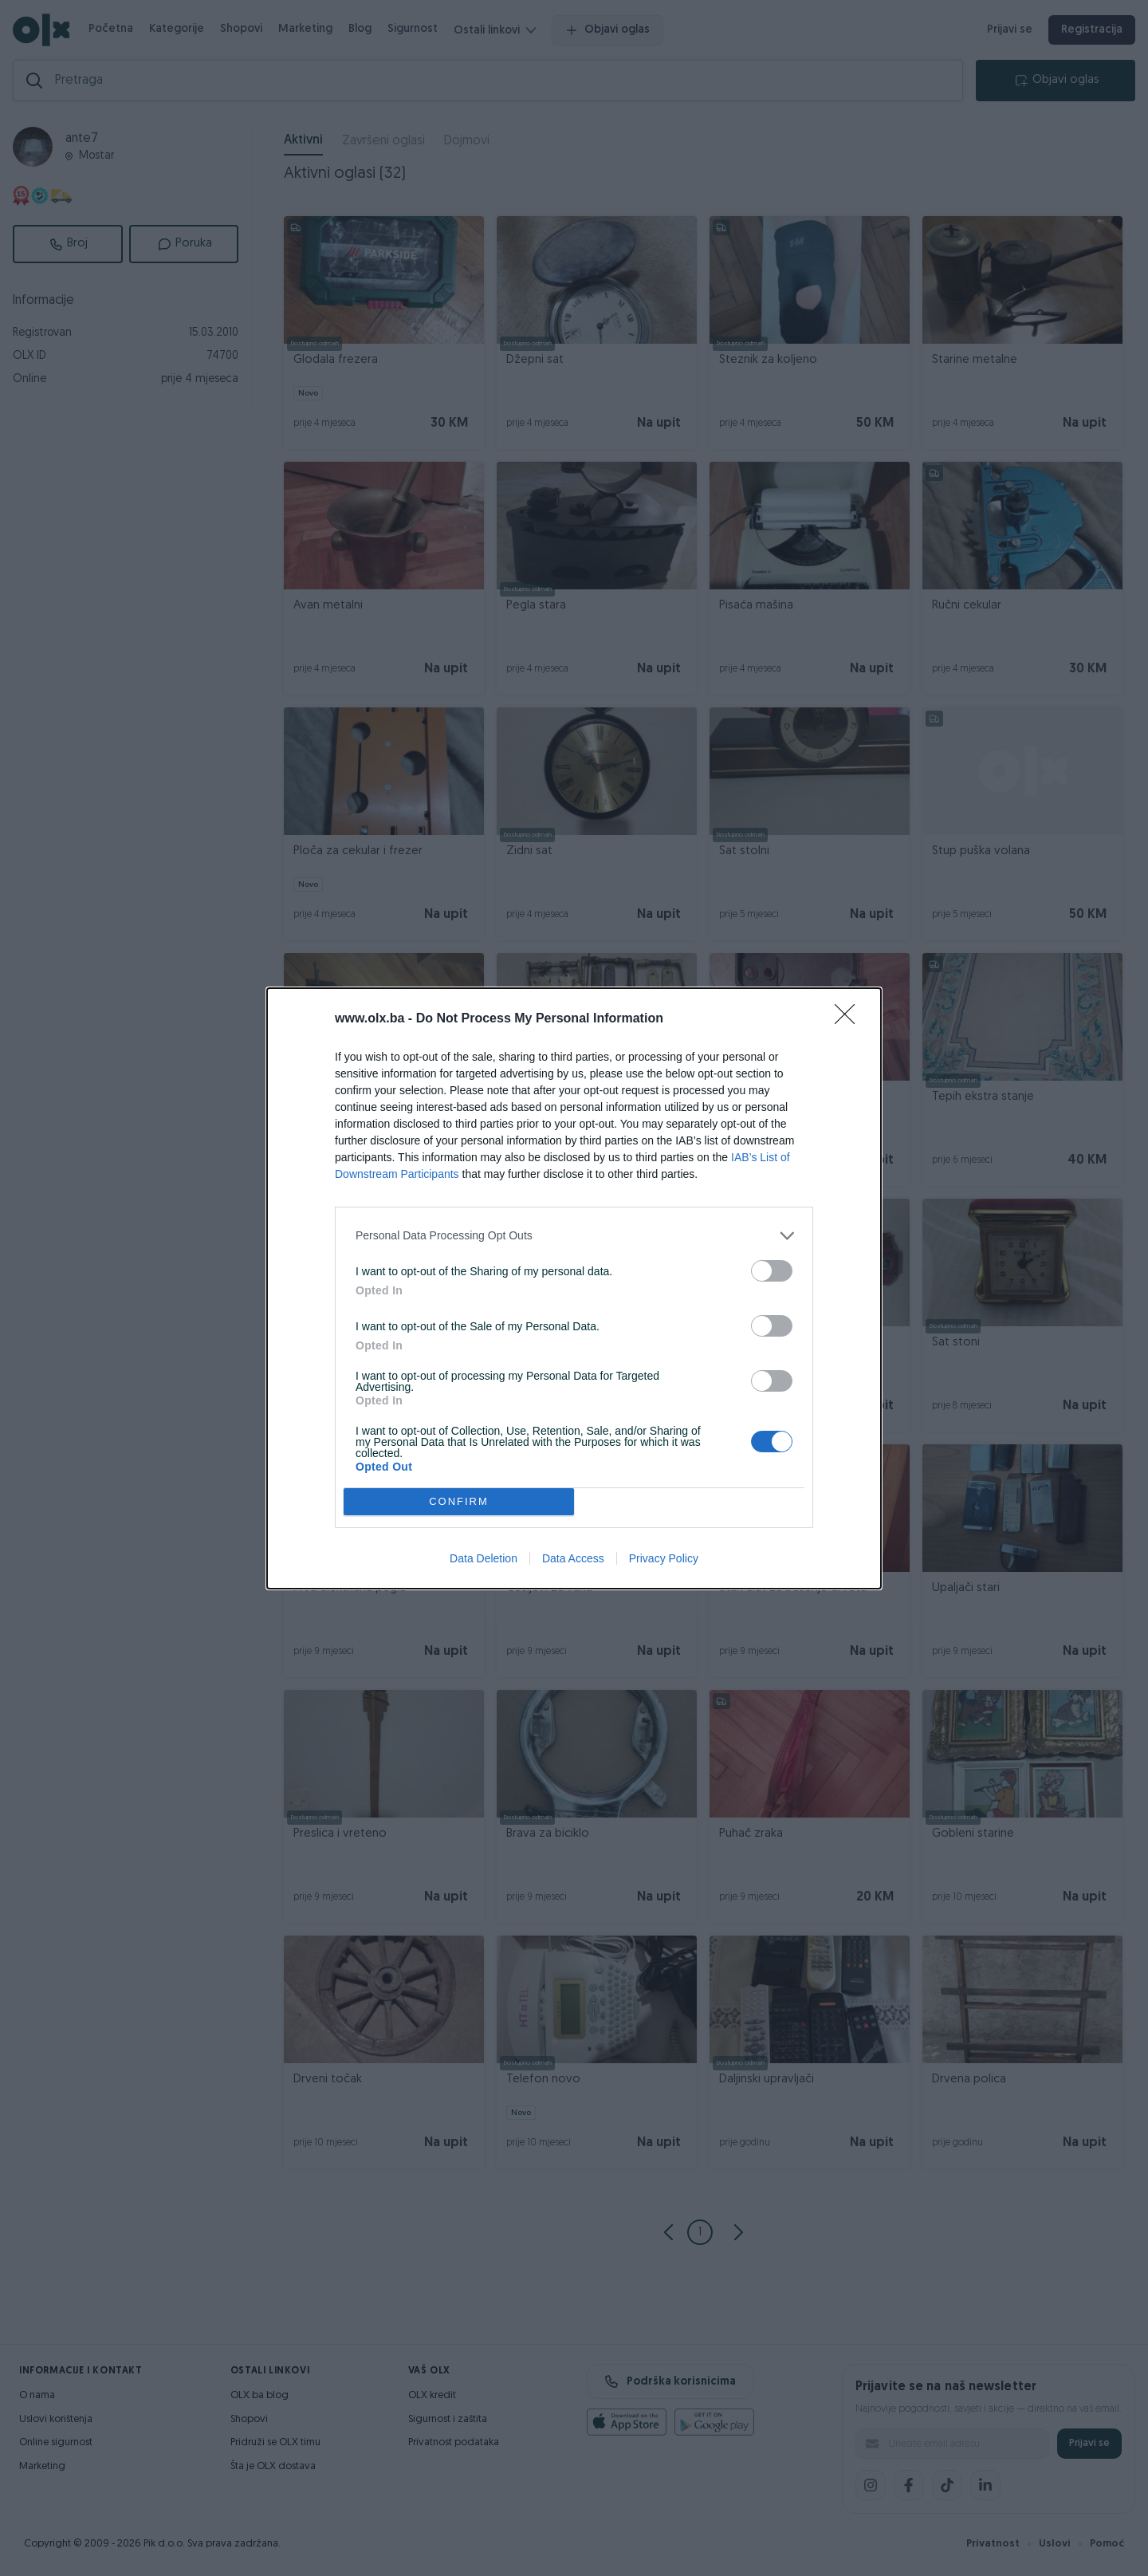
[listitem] (574, 1235)
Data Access (573, 1558)
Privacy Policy (663, 1558)
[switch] (771, 1271)
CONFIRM (459, 1501)
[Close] (850, 1019)
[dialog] (574, 1288)
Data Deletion (483, 1558)
